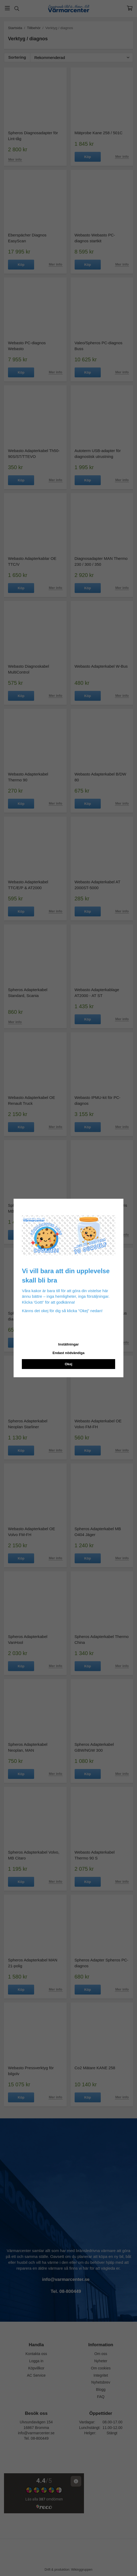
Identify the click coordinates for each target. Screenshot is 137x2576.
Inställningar (68, 1344)
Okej (68, 1364)
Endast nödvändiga (68, 1353)
